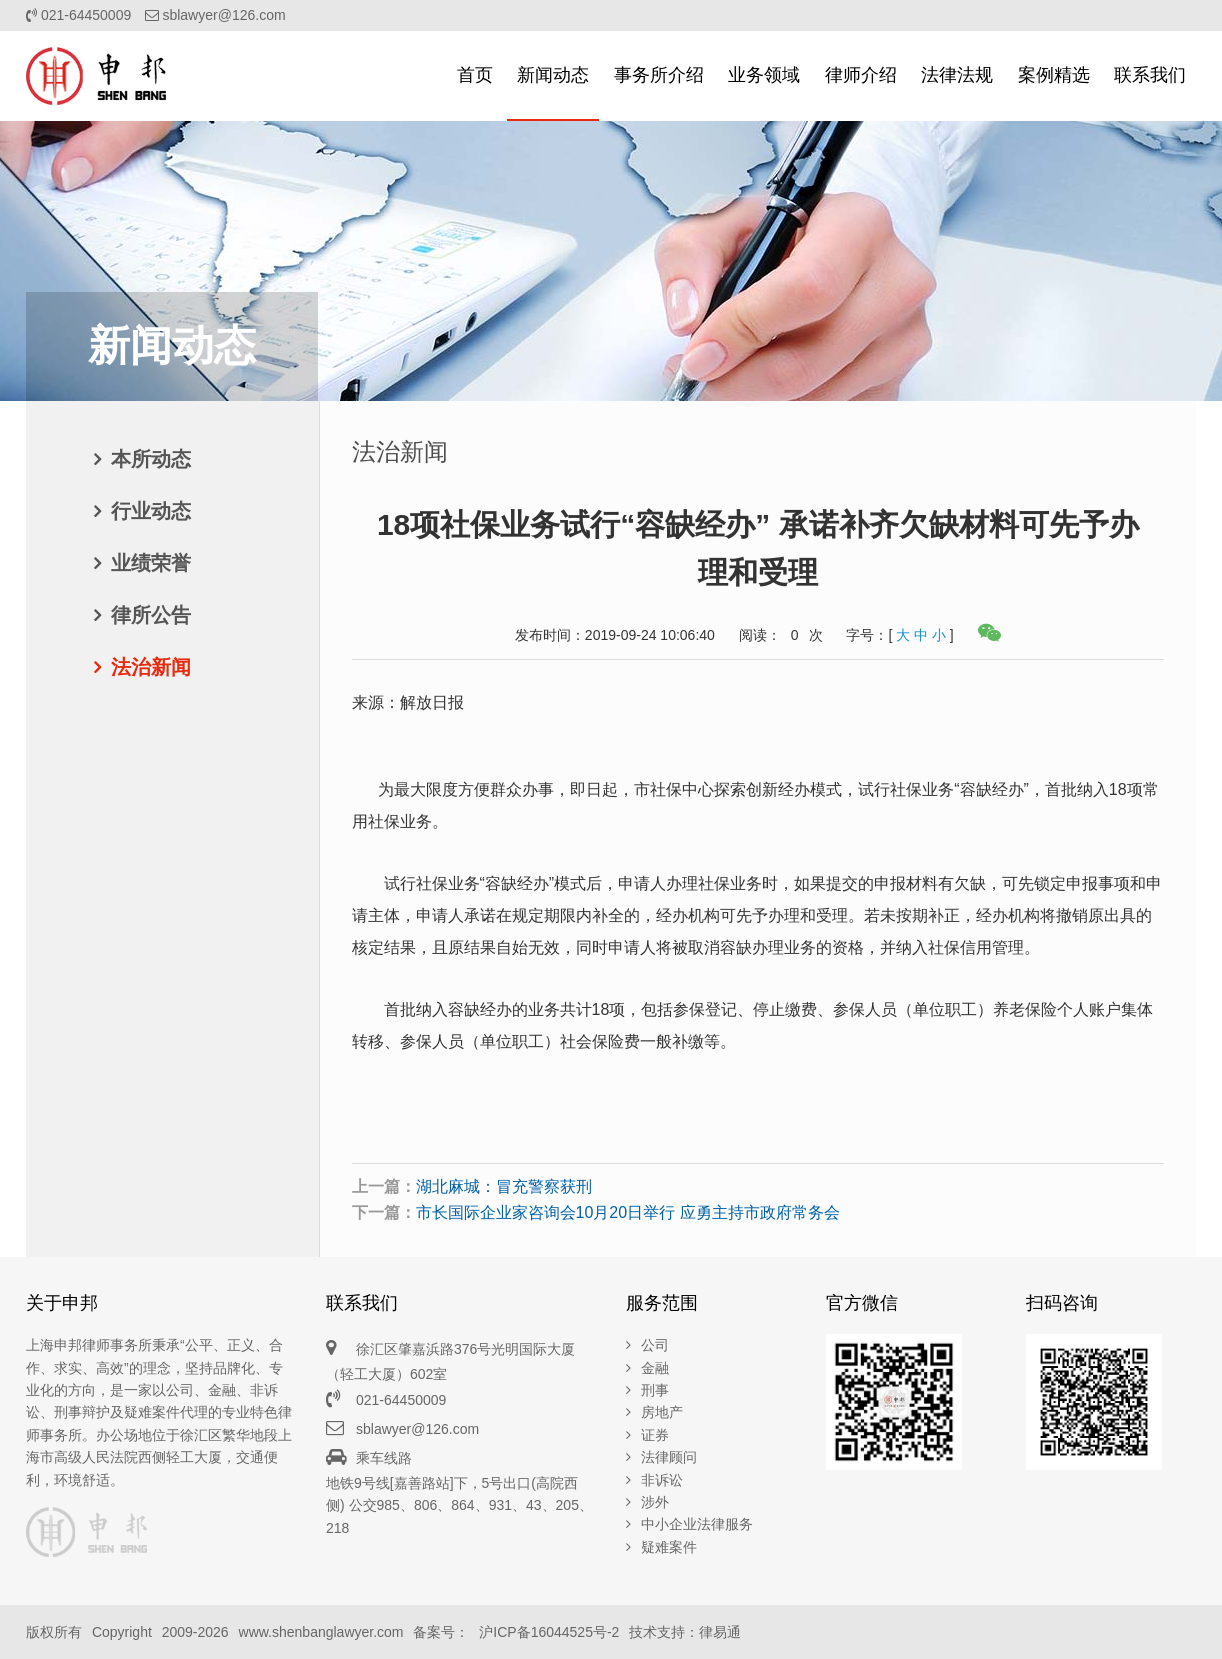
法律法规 (957, 75)
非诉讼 (662, 1480)
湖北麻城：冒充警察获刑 (504, 1186)
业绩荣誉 (151, 563)
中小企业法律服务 (697, 1524)
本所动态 (151, 459)
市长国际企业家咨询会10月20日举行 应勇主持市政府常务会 (628, 1212)
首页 (475, 75)
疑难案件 (669, 1547)
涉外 (655, 1502)
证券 (655, 1435)
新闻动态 (553, 75)
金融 (655, 1368)
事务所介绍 (659, 75)
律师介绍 (861, 75)
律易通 (720, 1632)
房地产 (662, 1412)
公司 (655, 1345)
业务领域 (764, 75)
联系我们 (1150, 75)
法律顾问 (669, 1457)
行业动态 (151, 511)
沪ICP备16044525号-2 (549, 1632)
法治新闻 (151, 667)
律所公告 (151, 615)
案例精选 (1054, 75)
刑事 (655, 1390)
